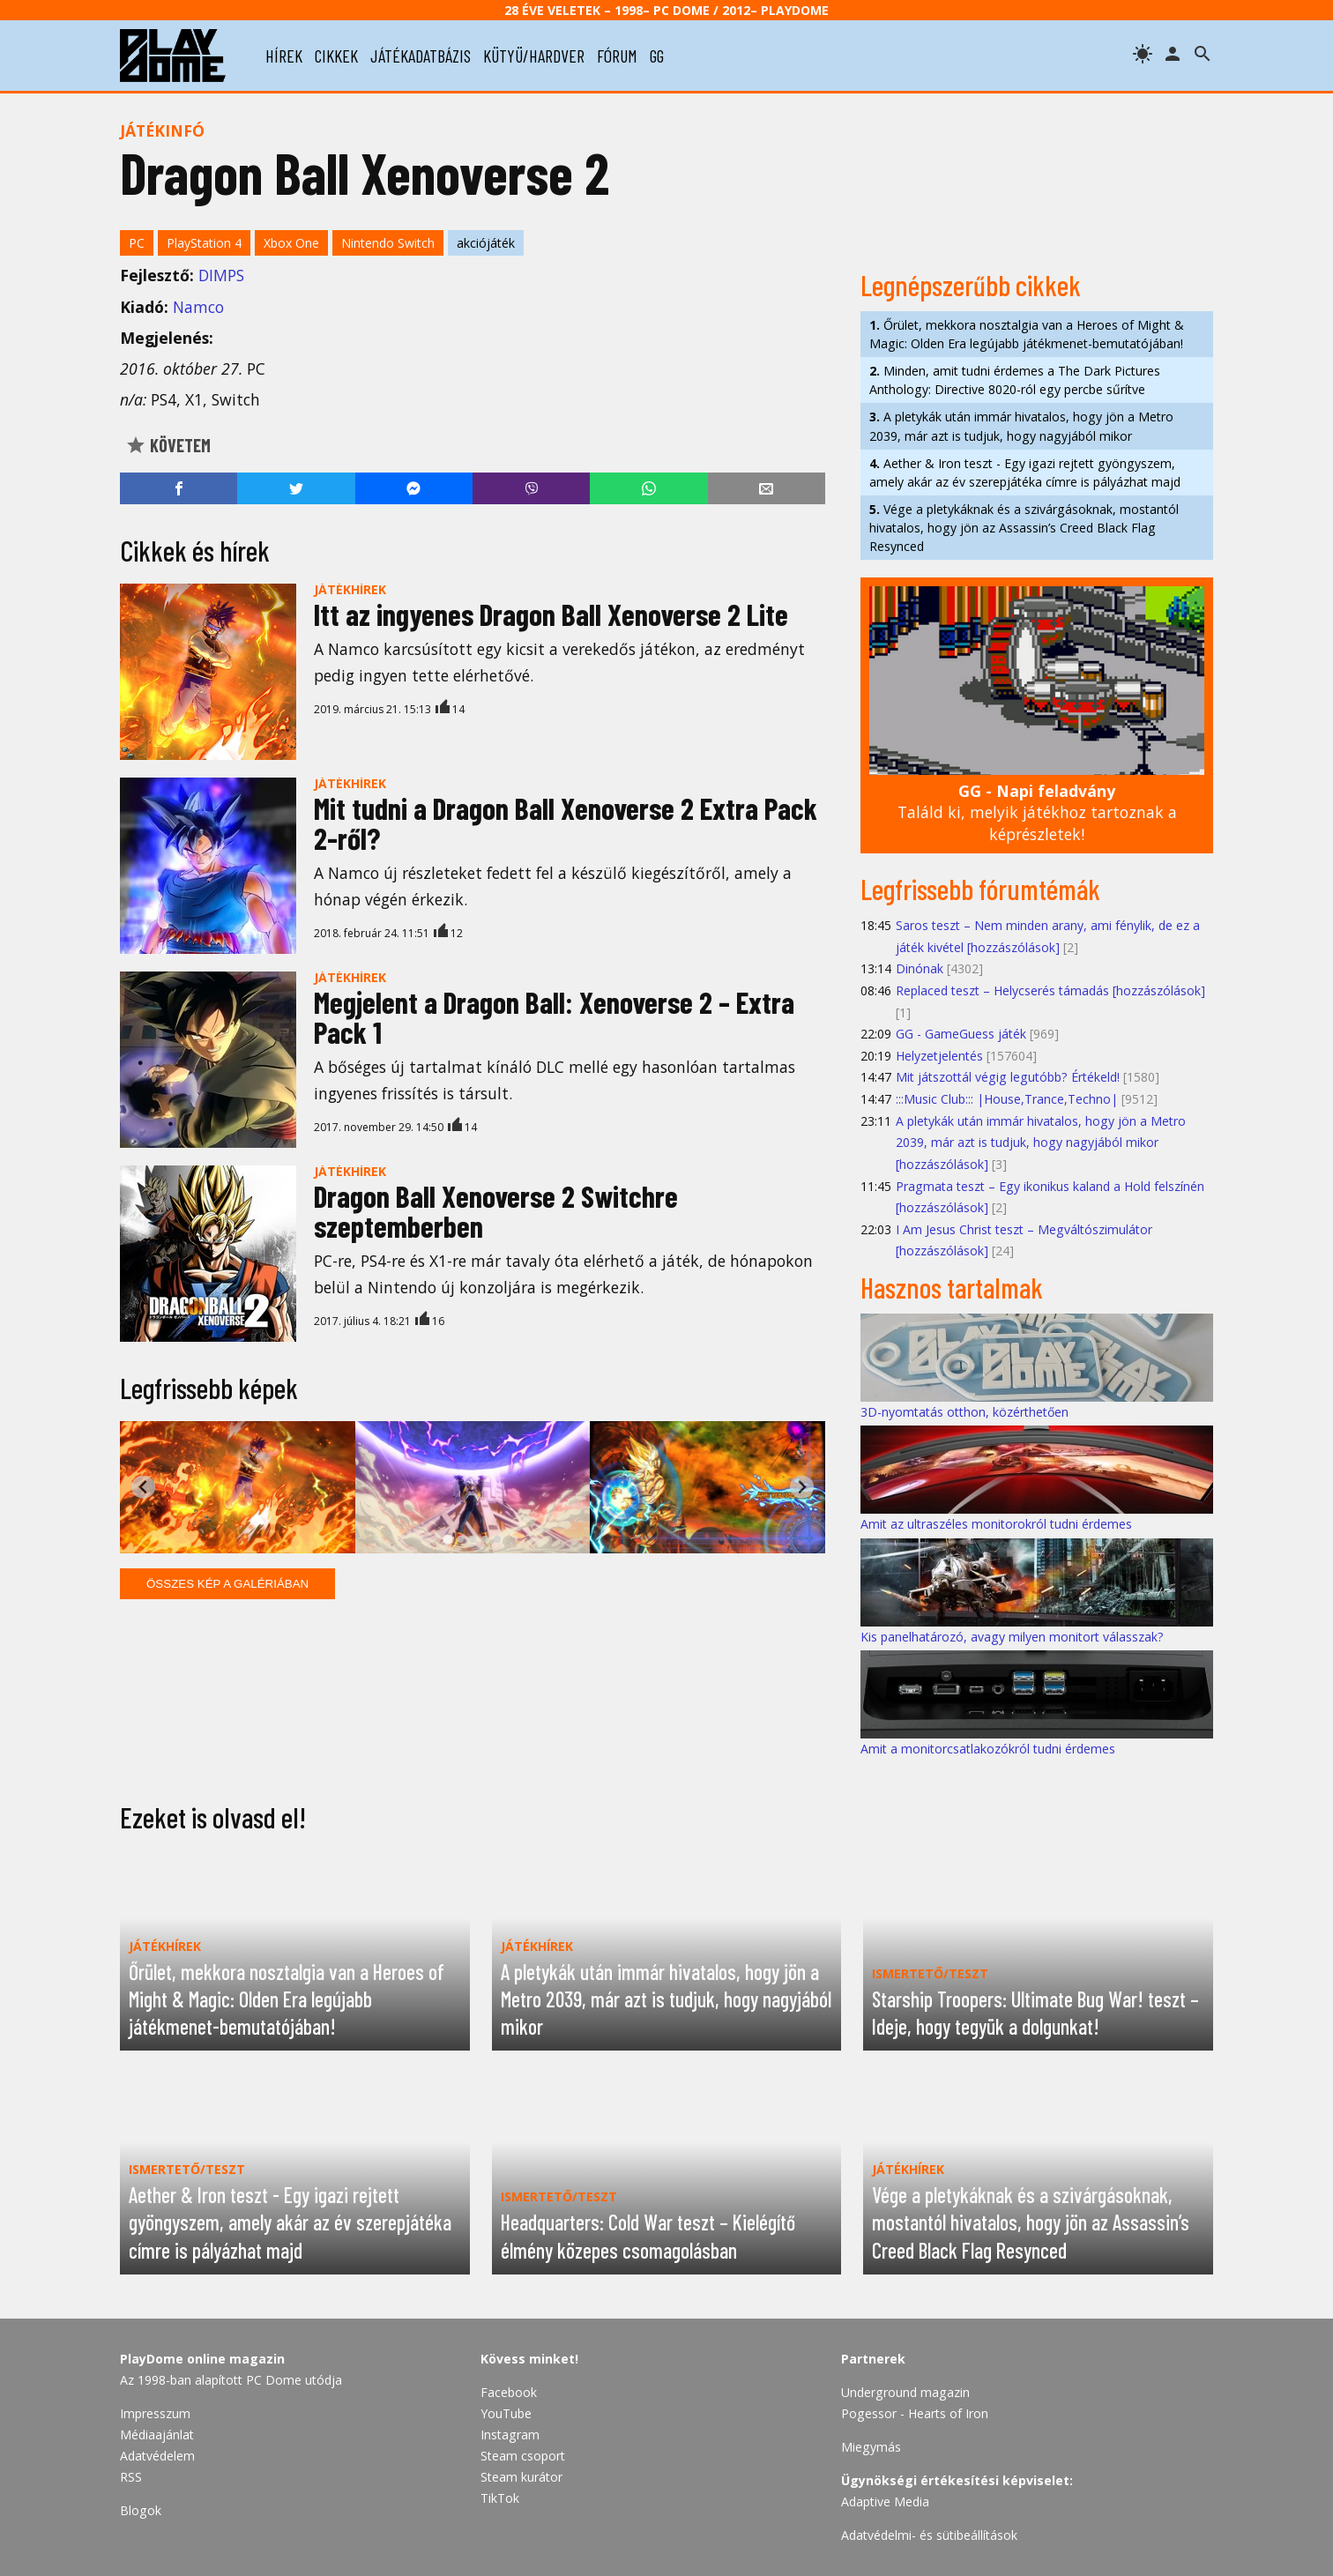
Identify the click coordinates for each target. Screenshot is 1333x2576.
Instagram (510, 2434)
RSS (131, 2476)
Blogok (140, 2510)
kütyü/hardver (534, 55)
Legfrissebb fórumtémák (980, 888)
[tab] (447, 1539)
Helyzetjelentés (939, 1055)
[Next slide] (802, 1487)
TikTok (499, 2498)
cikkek (336, 55)
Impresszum (155, 2413)
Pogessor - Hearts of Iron (914, 2413)
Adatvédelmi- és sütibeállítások (929, 2535)
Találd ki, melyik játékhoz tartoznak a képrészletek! (1037, 812)
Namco (198, 306)
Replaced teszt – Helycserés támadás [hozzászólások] (1050, 990)
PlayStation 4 (204, 243)
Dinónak (919, 968)
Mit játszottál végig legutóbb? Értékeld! (1008, 1076)
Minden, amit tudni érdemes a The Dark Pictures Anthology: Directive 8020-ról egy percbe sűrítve (1014, 380)
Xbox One (291, 243)
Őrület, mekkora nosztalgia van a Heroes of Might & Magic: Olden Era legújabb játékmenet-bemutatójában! (1026, 334)
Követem (168, 445)
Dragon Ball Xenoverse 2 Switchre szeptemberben (496, 1211)
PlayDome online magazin (202, 2358)
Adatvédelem (157, 2455)
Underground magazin (905, 2392)
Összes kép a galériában (227, 1583)
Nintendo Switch (388, 243)
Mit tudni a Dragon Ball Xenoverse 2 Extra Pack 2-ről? (565, 823)
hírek (283, 55)
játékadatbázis (420, 55)
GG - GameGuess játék (961, 1033)
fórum (617, 55)
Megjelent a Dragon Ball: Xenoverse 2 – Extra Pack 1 (554, 1017)
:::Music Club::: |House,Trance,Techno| (1007, 1099)
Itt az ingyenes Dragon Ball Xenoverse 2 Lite (551, 614)
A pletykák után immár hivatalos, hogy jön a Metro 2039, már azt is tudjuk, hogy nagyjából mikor (1021, 425)
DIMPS (221, 275)
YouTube (506, 2413)
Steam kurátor (521, 2476)
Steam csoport (522, 2455)
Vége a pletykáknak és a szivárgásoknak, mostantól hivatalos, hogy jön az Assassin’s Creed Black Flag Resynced (1024, 528)
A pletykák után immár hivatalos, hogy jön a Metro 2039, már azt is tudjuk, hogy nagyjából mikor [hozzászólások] (1041, 1143)
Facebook (508, 2392)
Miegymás (871, 2446)
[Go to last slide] (143, 1487)
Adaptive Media (885, 2501)
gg (657, 55)
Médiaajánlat (157, 2434)
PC (137, 243)
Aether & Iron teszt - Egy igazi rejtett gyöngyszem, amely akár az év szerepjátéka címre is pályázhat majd (1024, 472)
